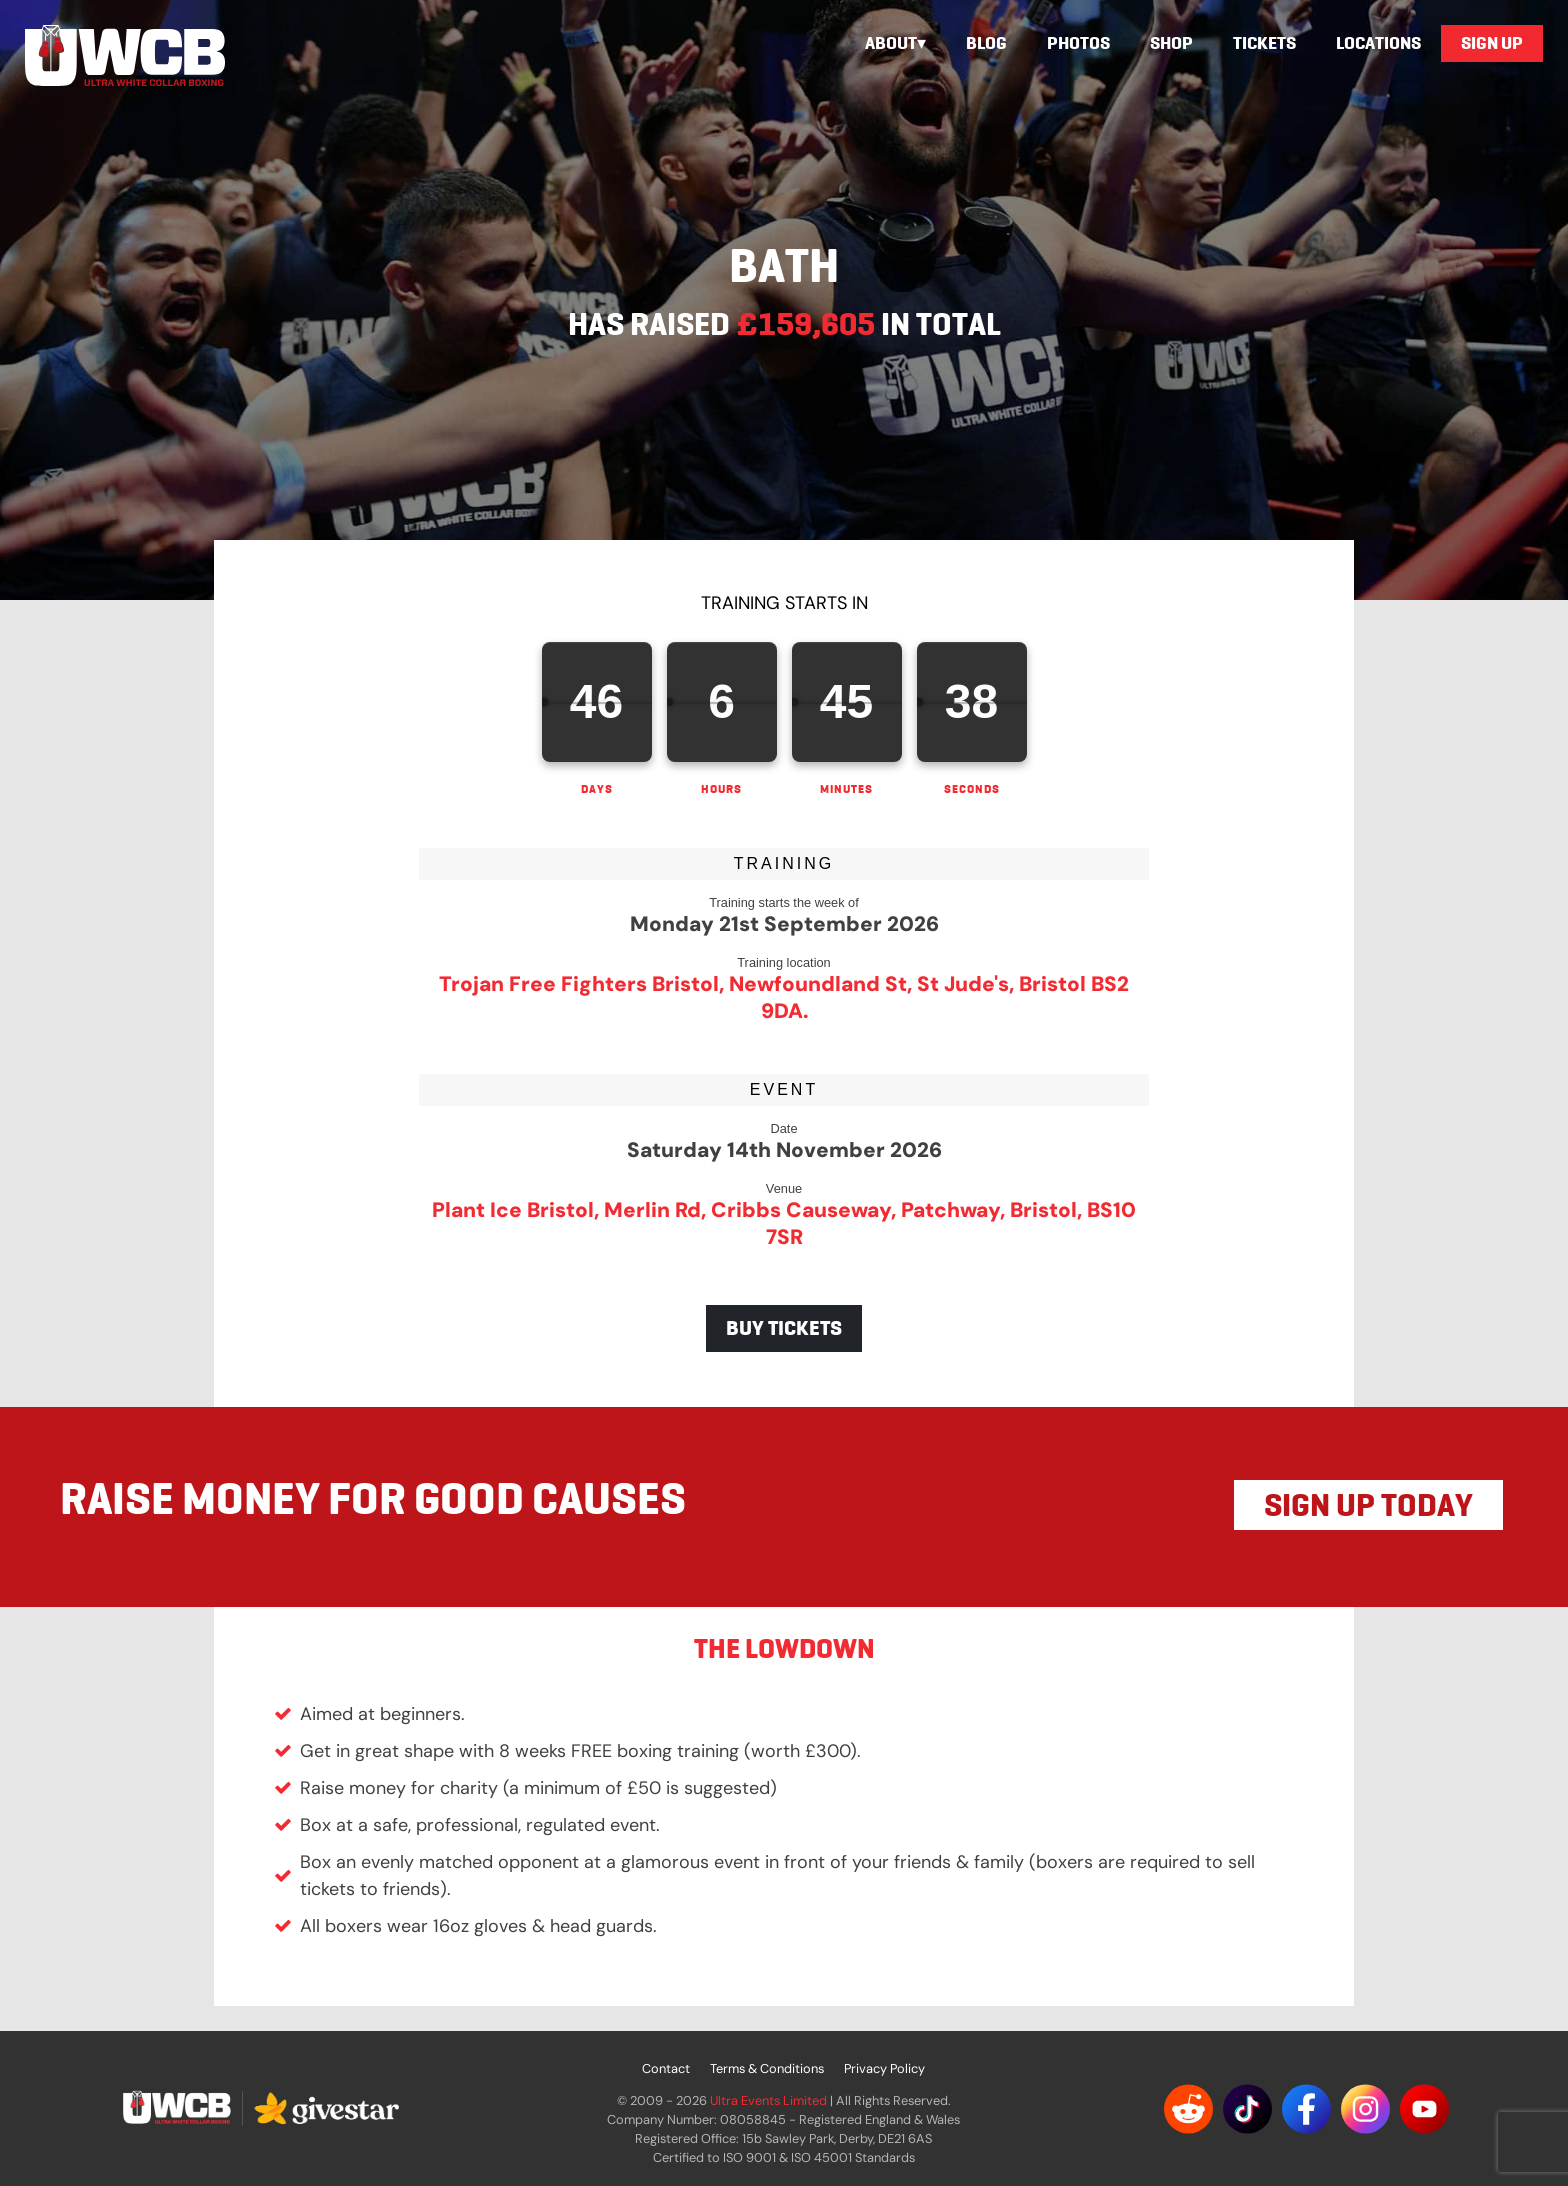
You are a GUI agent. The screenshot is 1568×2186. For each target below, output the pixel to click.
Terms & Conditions (767, 2068)
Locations (1378, 43)
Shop (1171, 43)
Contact (666, 2068)
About (891, 43)
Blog (986, 43)
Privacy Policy (884, 2068)
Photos (1078, 43)
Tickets (1264, 43)
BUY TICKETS (784, 1328)
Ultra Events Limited (768, 2100)
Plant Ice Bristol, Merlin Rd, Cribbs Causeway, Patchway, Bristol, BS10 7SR (784, 1223)
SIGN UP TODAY (1368, 1505)
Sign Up (1492, 43)
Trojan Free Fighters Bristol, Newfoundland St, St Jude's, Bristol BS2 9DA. (784, 997)
